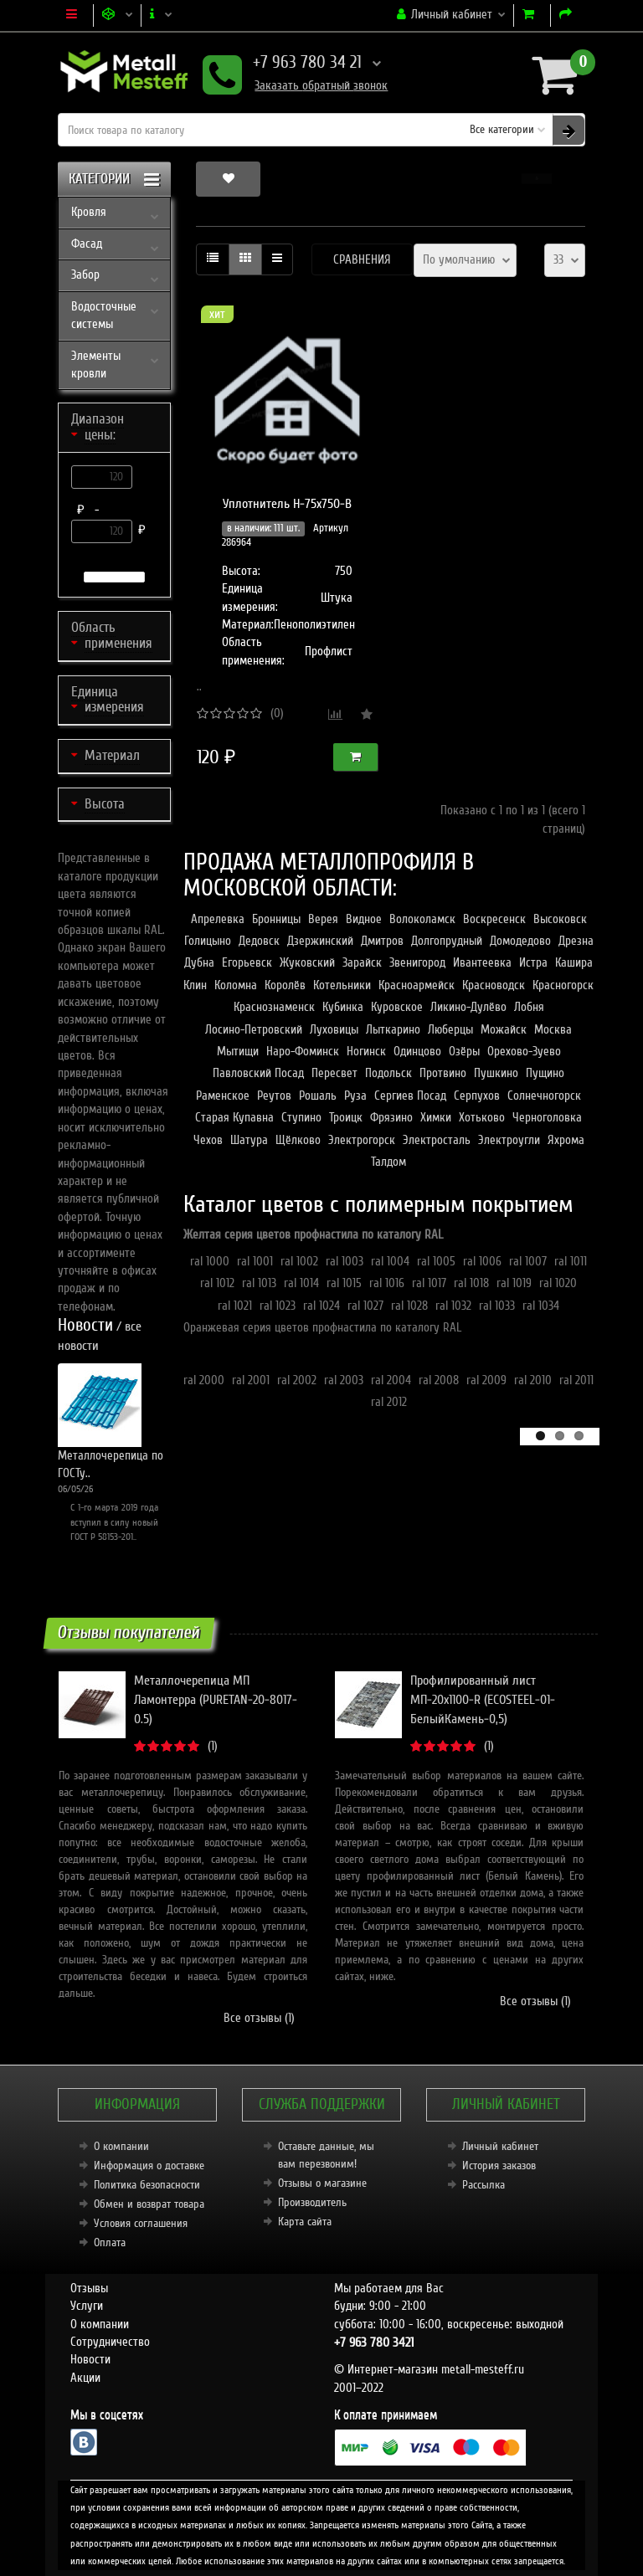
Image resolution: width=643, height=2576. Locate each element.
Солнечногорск (544, 1095)
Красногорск (563, 985)
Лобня (529, 1006)
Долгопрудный (446, 940)
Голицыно (207, 940)
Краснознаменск (274, 1006)
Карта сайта (305, 2221)
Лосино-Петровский (253, 1029)
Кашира (574, 962)
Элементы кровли (96, 364)
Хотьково (482, 1117)
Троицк (346, 1117)
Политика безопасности (147, 2185)
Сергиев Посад (410, 1095)
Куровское (397, 1006)
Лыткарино (393, 1029)
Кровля (88, 211)
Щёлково (298, 1139)
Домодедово (520, 940)
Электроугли (509, 1139)
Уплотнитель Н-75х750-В (287, 503)
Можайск (504, 1029)
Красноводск (493, 985)
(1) (213, 1745)
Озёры (464, 1051)
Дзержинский (320, 940)
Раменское (222, 1095)
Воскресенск (494, 918)
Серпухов (477, 1095)
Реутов (274, 1095)
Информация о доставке (149, 2165)
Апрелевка (217, 918)
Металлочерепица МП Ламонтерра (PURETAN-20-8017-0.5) (215, 1699)
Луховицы (334, 1029)
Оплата (110, 2242)
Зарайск (362, 962)
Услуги (86, 2305)
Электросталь (437, 1139)
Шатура (249, 1139)
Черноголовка (547, 1117)
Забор (85, 274)
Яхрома (566, 1139)
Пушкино (496, 1072)
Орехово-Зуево (524, 1051)
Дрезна (576, 940)
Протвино (442, 1072)
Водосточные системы (103, 315)
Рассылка (483, 2185)
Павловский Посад (258, 1072)
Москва (553, 1029)
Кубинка (342, 1006)
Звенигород (417, 962)
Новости (90, 2359)
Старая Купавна (234, 1117)
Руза (355, 1095)
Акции (85, 2377)
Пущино (545, 1072)
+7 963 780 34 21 (292, 64)
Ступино (301, 1117)
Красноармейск (416, 985)
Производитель (312, 2202)
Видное (364, 918)
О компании (121, 2146)
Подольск (388, 1072)
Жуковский (307, 962)
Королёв (285, 985)
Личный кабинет (500, 2146)
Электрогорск (361, 1139)
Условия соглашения (141, 2223)
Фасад (86, 243)
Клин (195, 985)
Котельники (342, 985)
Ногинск (366, 1051)
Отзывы (89, 2288)
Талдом (388, 1161)
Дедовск (259, 940)
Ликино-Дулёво (468, 1006)
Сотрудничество (110, 2341)
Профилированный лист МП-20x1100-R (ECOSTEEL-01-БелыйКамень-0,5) (482, 1699)
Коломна (235, 985)
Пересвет (334, 1072)
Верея (323, 918)
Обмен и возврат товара (149, 2204)
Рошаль (318, 1095)
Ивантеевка (482, 962)
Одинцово (417, 1051)
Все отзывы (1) (259, 2017)
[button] (536, 179)
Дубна (199, 962)
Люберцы (450, 1029)
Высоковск (560, 918)
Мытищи (238, 1051)
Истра (533, 962)
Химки (435, 1117)
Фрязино (391, 1117)
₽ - (91, 509)
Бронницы (276, 918)
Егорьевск (247, 962)
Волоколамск (422, 918)
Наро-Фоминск (302, 1051)
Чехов (208, 1139)
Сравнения (362, 259)
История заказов (499, 2165)
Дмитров (382, 940)
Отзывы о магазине (322, 2183)
